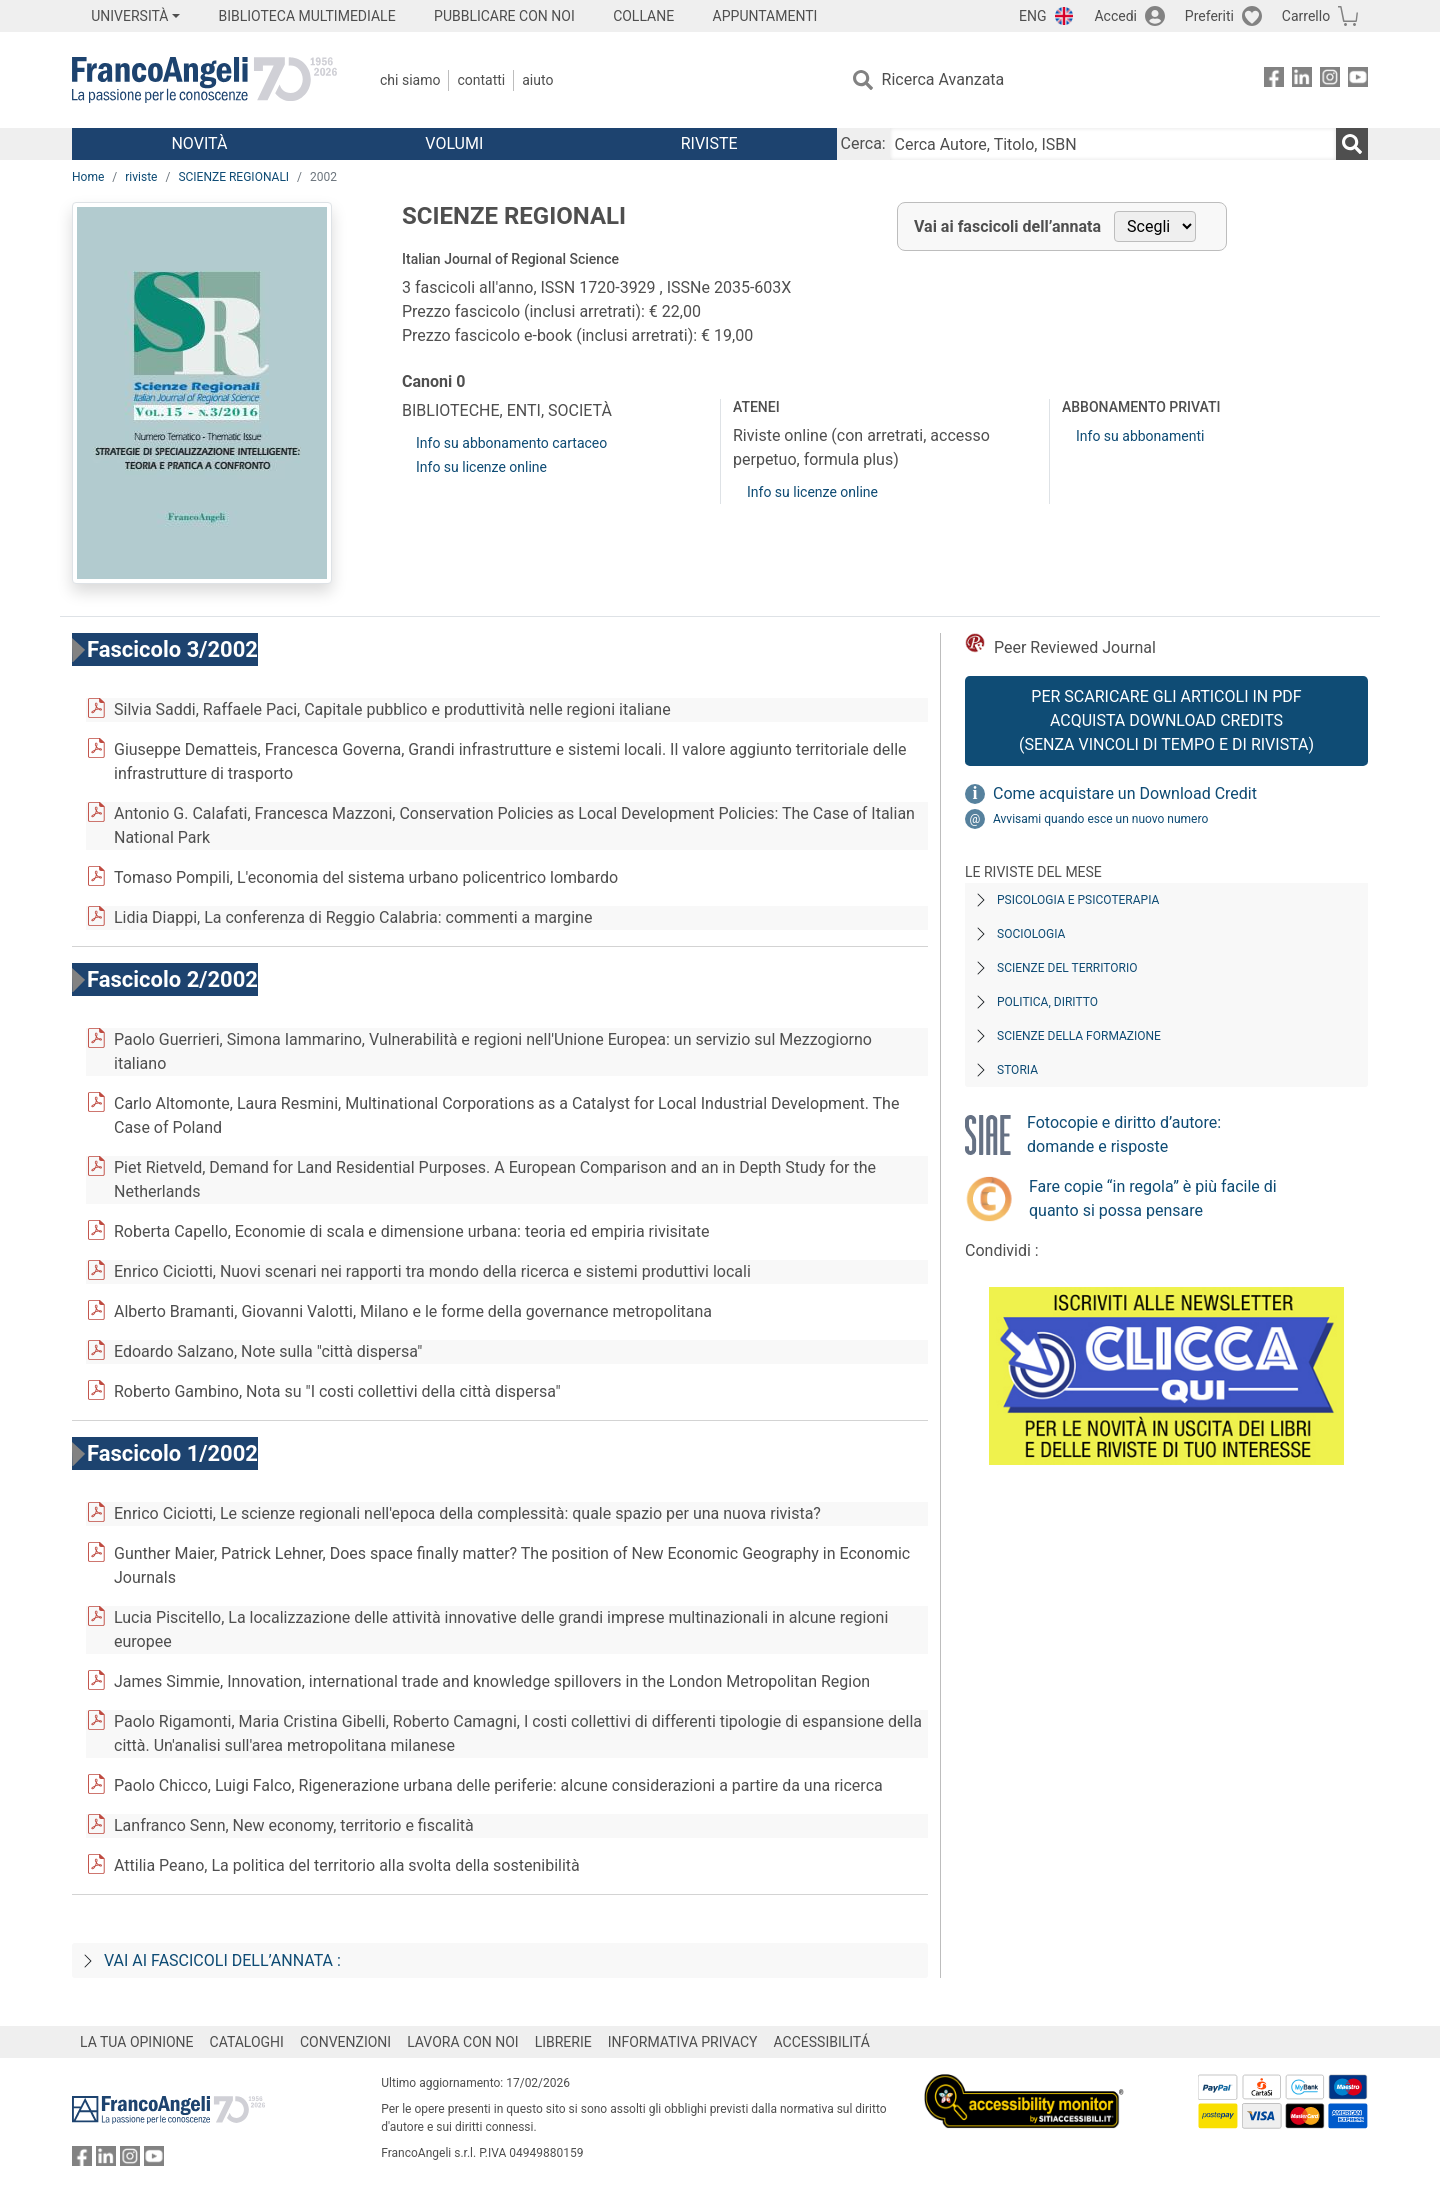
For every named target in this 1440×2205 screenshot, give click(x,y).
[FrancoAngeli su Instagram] (1330, 80)
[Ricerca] (1352, 144)
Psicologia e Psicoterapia (1078, 900)
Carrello (1306, 16)
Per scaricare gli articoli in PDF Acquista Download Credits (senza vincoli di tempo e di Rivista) (1166, 720)
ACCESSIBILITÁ (822, 2042)
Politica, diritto (1047, 1002)
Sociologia (1031, 934)
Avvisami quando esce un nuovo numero (1100, 819)
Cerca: (863, 143)
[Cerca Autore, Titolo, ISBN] (1113, 144)
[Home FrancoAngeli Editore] (204, 80)
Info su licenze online (481, 467)
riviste (141, 177)
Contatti (481, 80)
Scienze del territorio (1067, 968)
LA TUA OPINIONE (137, 2042)
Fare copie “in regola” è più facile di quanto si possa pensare (1153, 1198)
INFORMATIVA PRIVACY (683, 2042)
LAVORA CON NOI (463, 2042)
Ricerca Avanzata (943, 79)
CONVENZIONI (345, 2042)
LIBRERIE (563, 2042)
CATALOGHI (247, 2042)
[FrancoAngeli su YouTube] (1358, 80)
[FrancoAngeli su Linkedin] (1302, 80)
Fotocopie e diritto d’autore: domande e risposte (1124, 1134)
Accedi (1115, 16)
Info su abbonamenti (1140, 436)
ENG (1032, 16)
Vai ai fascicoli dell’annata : (222, 1960)
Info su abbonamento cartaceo (511, 443)
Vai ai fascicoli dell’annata (1007, 226)
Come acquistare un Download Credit (1125, 793)
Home (88, 177)
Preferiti (1209, 16)
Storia (1017, 1070)
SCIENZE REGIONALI (233, 177)
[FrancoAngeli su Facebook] (1274, 80)
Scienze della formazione (1079, 1036)
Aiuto (537, 80)
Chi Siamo (410, 80)
